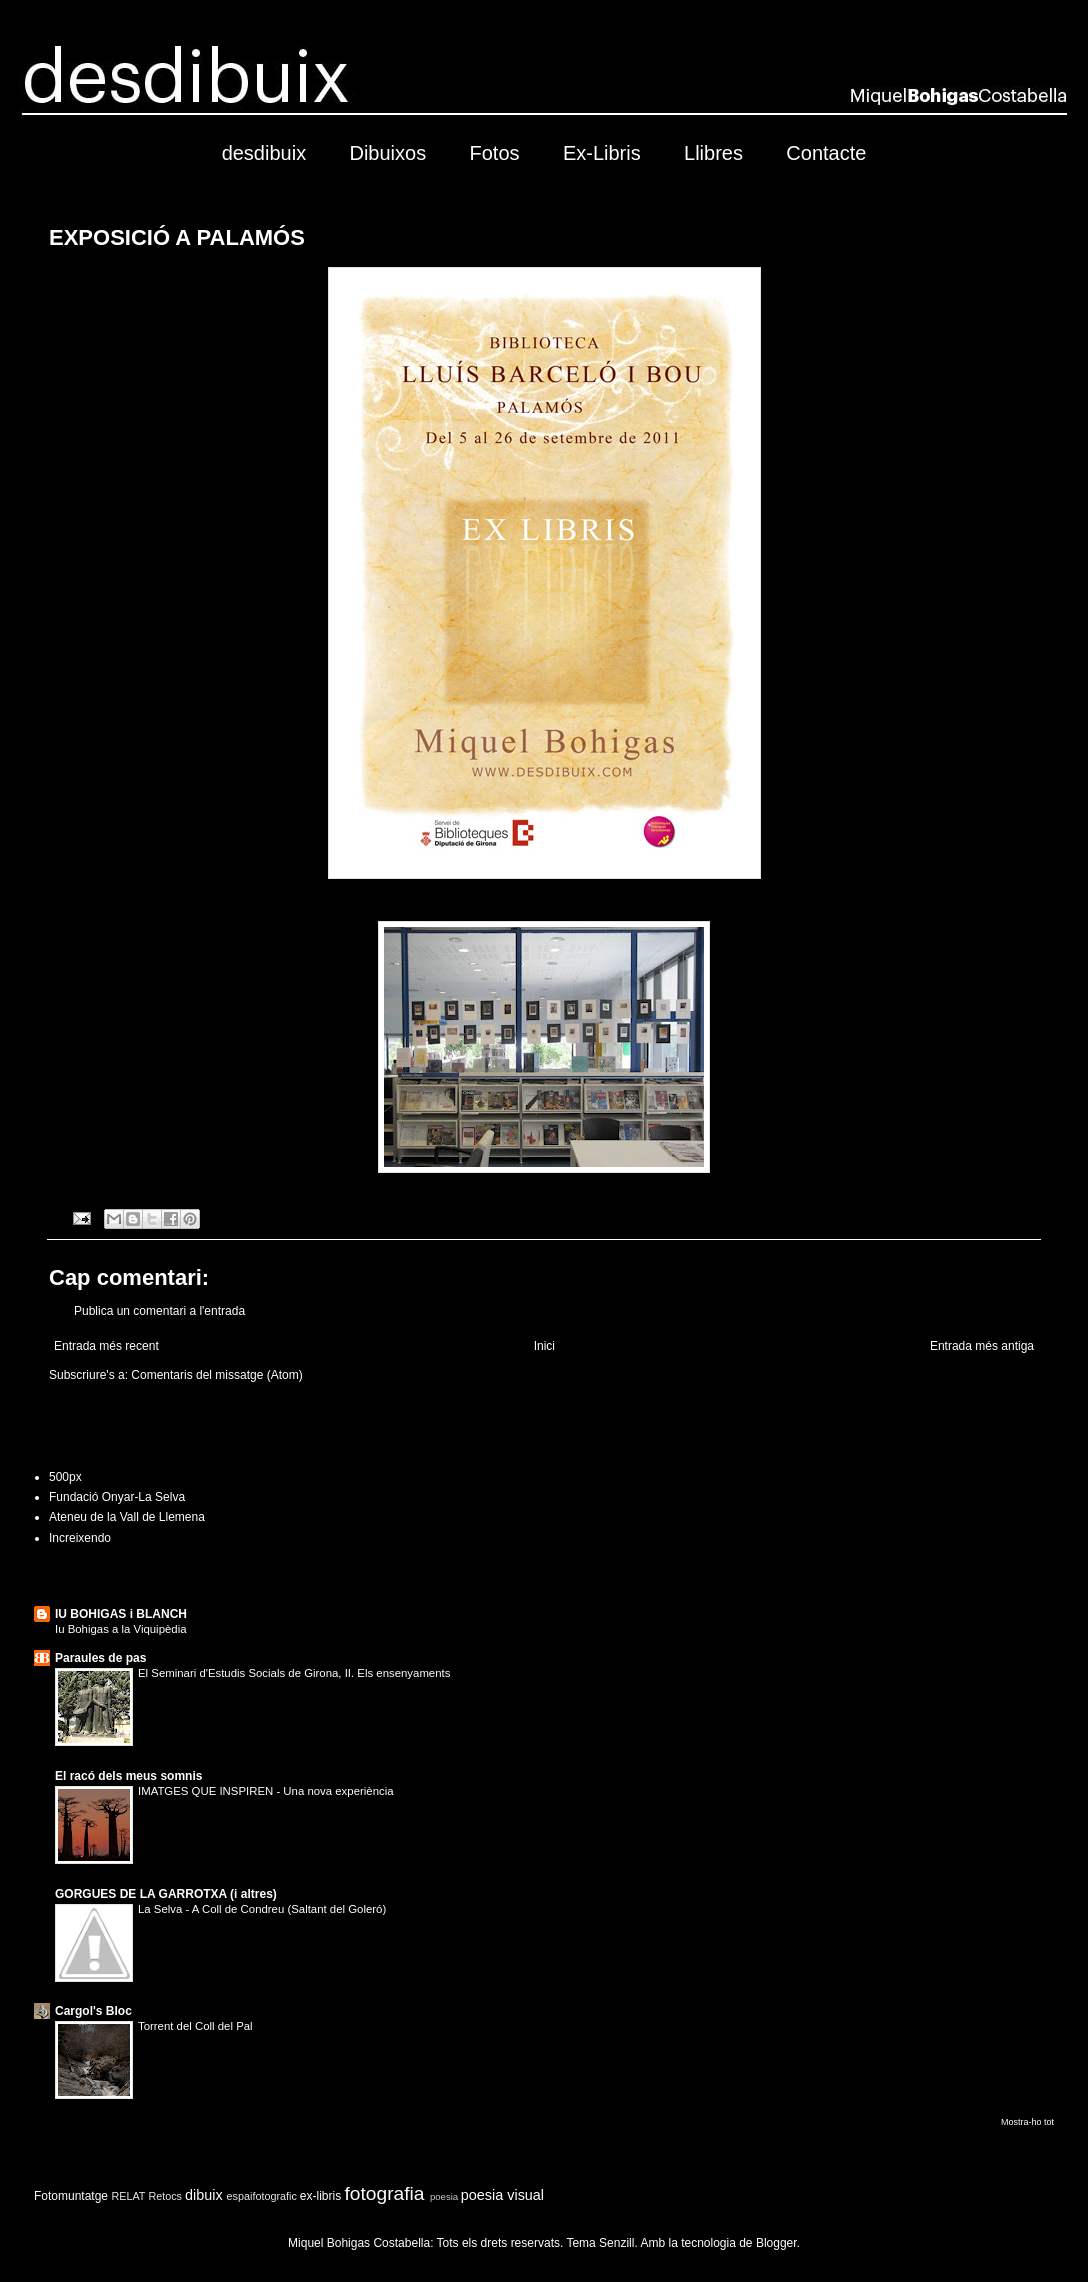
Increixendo (80, 1538)
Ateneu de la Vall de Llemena (127, 1517)
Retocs (165, 2196)
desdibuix (264, 153)
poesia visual (502, 2195)
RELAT (128, 2196)
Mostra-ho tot (1027, 2122)
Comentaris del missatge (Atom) (216, 1375)
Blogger (776, 2243)
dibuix (204, 2195)
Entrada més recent (106, 1346)
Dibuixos (387, 153)
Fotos (495, 153)
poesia (444, 2196)
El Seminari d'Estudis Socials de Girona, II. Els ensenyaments (294, 1673)
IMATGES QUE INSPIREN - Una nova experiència (266, 1791)
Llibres (713, 153)
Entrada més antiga (982, 1346)
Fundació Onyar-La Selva (117, 1497)
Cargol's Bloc (93, 2011)
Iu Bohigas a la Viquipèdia (121, 1629)
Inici (544, 1346)
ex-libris (320, 2196)
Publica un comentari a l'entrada (159, 1311)
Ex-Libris (602, 153)
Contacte (826, 153)
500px (65, 1477)
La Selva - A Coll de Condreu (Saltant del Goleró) (262, 1909)
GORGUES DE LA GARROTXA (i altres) (166, 1894)
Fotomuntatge (71, 2196)
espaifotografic (262, 2196)
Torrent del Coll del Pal (195, 2026)
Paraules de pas (100, 1658)
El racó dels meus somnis (128, 1776)
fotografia (385, 2193)
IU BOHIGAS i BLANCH (121, 1614)
